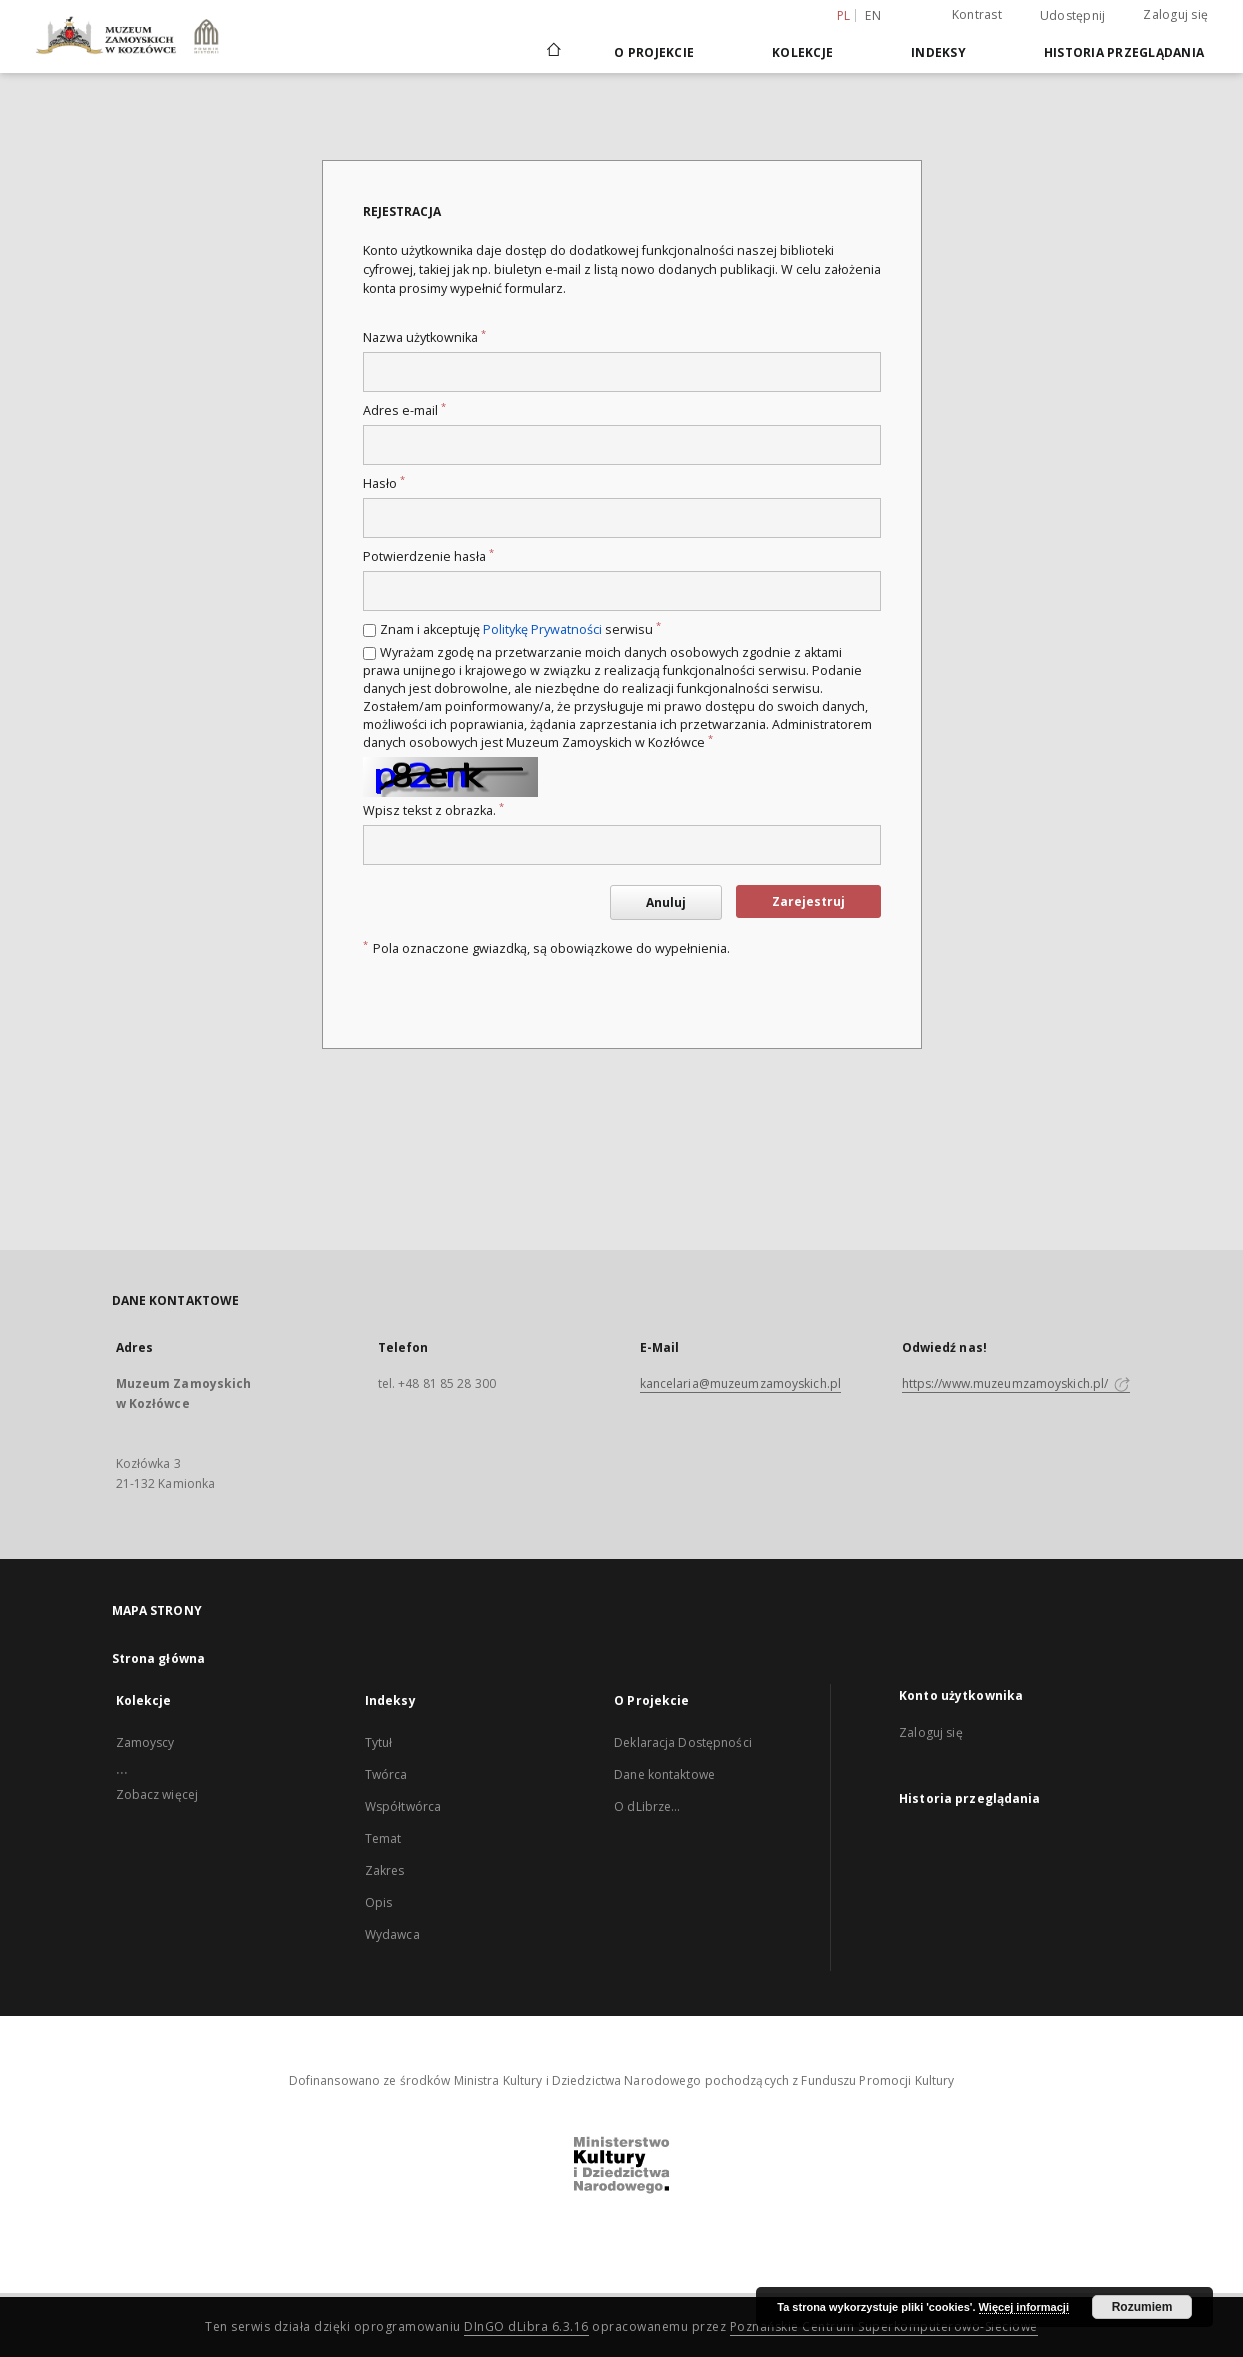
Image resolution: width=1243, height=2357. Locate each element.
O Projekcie (654, 52)
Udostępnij (1073, 16)
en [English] (873, 15)
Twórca (386, 1774)
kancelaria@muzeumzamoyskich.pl (741, 1383)
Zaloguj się (1175, 14)
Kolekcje (802, 52)
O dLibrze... (647, 1806)
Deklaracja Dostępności (683, 1742)
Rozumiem (1142, 2307)
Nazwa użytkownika (424, 337)
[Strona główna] (552, 52)
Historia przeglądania (1124, 52)
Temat (383, 1838)
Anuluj (666, 902)
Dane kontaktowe (664, 1774)
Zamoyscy (145, 1742)
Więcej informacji (1024, 2307)
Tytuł (379, 1742)
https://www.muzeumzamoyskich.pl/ (1016, 1383)
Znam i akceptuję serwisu (520, 629)
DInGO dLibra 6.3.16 (526, 2326)
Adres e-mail (404, 410)
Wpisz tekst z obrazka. (433, 810)
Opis (378, 1902)
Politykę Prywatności (542, 629)
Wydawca (392, 1934)
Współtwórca (403, 1806)
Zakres (385, 1870)
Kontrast (977, 14)
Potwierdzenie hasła (428, 556)
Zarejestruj (808, 901)
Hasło (384, 483)
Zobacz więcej (157, 1794)
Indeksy (938, 52)
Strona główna (159, 1658)
